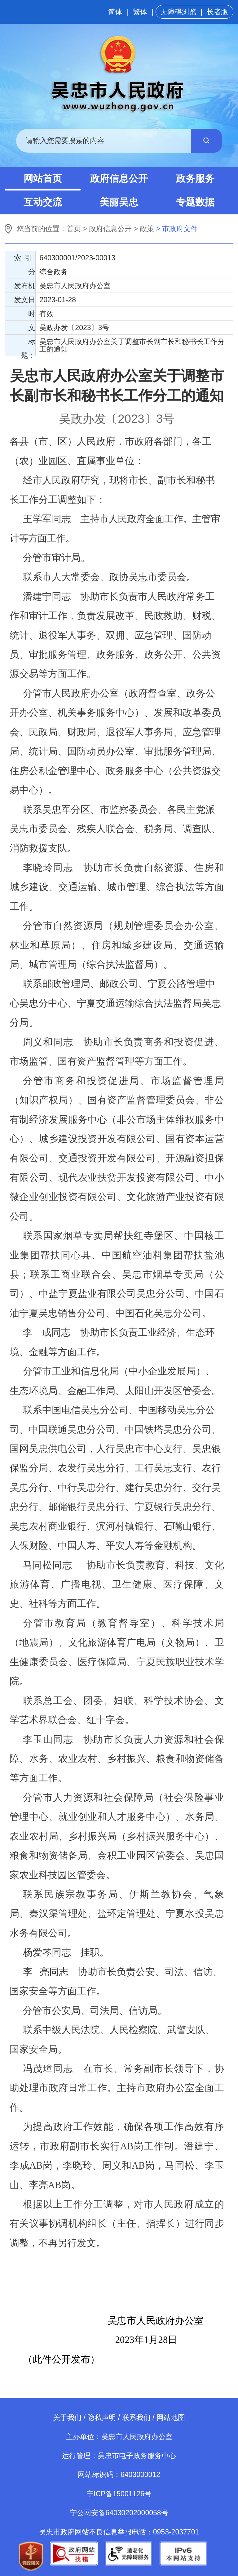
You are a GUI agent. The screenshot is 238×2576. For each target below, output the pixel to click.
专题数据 (195, 202)
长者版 (217, 12)
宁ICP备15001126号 (119, 2494)
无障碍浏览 (178, 12)
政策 (147, 229)
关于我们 (67, 2417)
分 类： (28, 273)
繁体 (140, 12)
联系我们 (136, 2417)
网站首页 (43, 178)
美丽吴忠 (119, 202)
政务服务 (195, 178)
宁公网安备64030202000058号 (119, 2513)
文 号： (28, 329)
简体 (115, 12)
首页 (74, 229)
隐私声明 (101, 2417)
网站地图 (170, 2417)
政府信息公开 (119, 178)
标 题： (28, 347)
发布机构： (24, 287)
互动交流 (43, 202)
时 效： (28, 315)
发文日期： (24, 301)
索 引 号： (24, 259)
